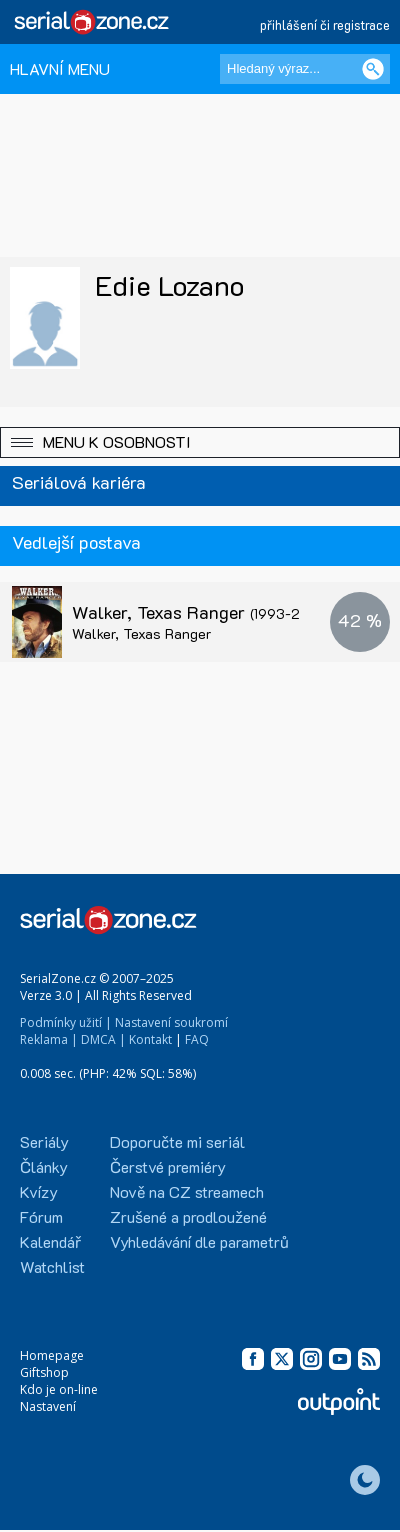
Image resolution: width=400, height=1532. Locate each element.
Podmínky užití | (66, 1022)
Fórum (41, 1216)
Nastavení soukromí (171, 1022)
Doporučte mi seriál (177, 1141)
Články (44, 1166)
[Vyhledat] (373, 69)
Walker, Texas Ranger (199, 612)
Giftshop (44, 1372)
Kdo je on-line (59, 1389)
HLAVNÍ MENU (60, 68)
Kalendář (50, 1241)
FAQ (197, 1039)
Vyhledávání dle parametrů (199, 1241)
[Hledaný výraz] (305, 69)
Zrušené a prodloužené (188, 1216)
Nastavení (48, 1406)
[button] (200, 442)
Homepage (52, 1355)
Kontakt (150, 1039)
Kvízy (39, 1191)
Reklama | (49, 1039)
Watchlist (52, 1266)
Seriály (44, 1141)
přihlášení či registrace (325, 24)
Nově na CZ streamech (187, 1191)
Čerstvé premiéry (168, 1166)
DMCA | (103, 1039)
